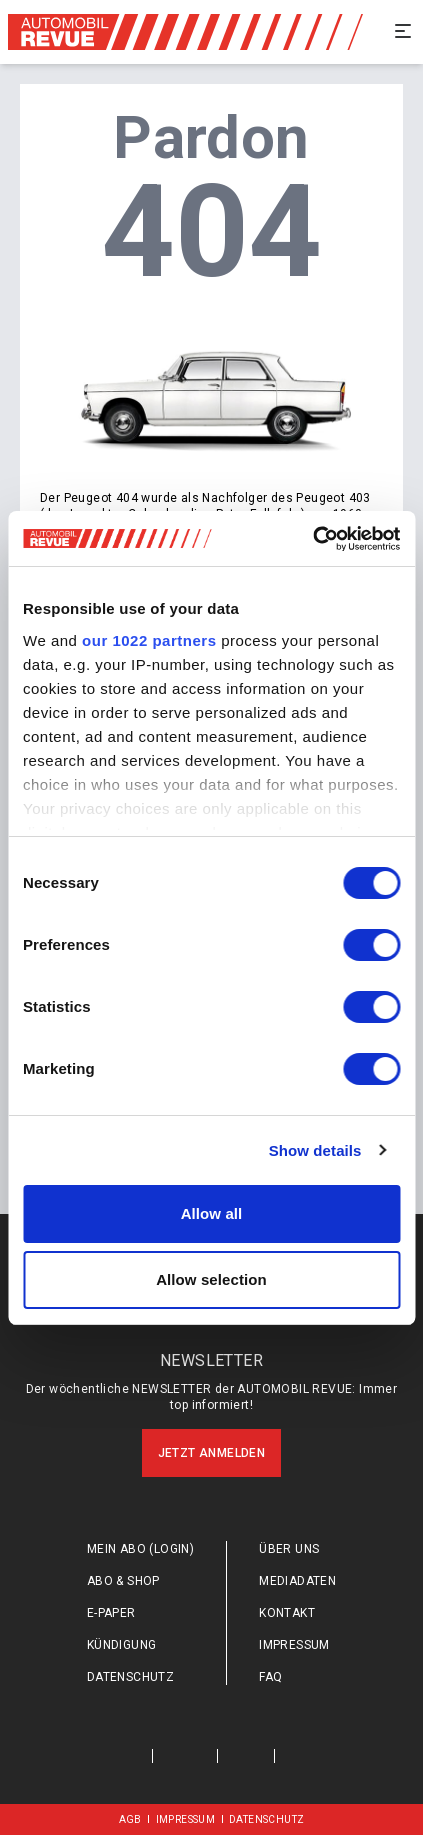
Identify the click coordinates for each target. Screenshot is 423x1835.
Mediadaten (297, 1581)
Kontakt (287, 1613)
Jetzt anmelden (212, 1453)
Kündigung (122, 1645)
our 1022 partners (149, 640)
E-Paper (111, 1613)
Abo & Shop (123, 1581)
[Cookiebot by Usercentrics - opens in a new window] (312, 539)
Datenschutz (130, 1677)
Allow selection (211, 1279)
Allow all (212, 1213)
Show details (315, 1150)
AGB (130, 1819)
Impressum (294, 1645)
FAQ (270, 1677)
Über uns (289, 1549)
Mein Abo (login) (140, 1549)
